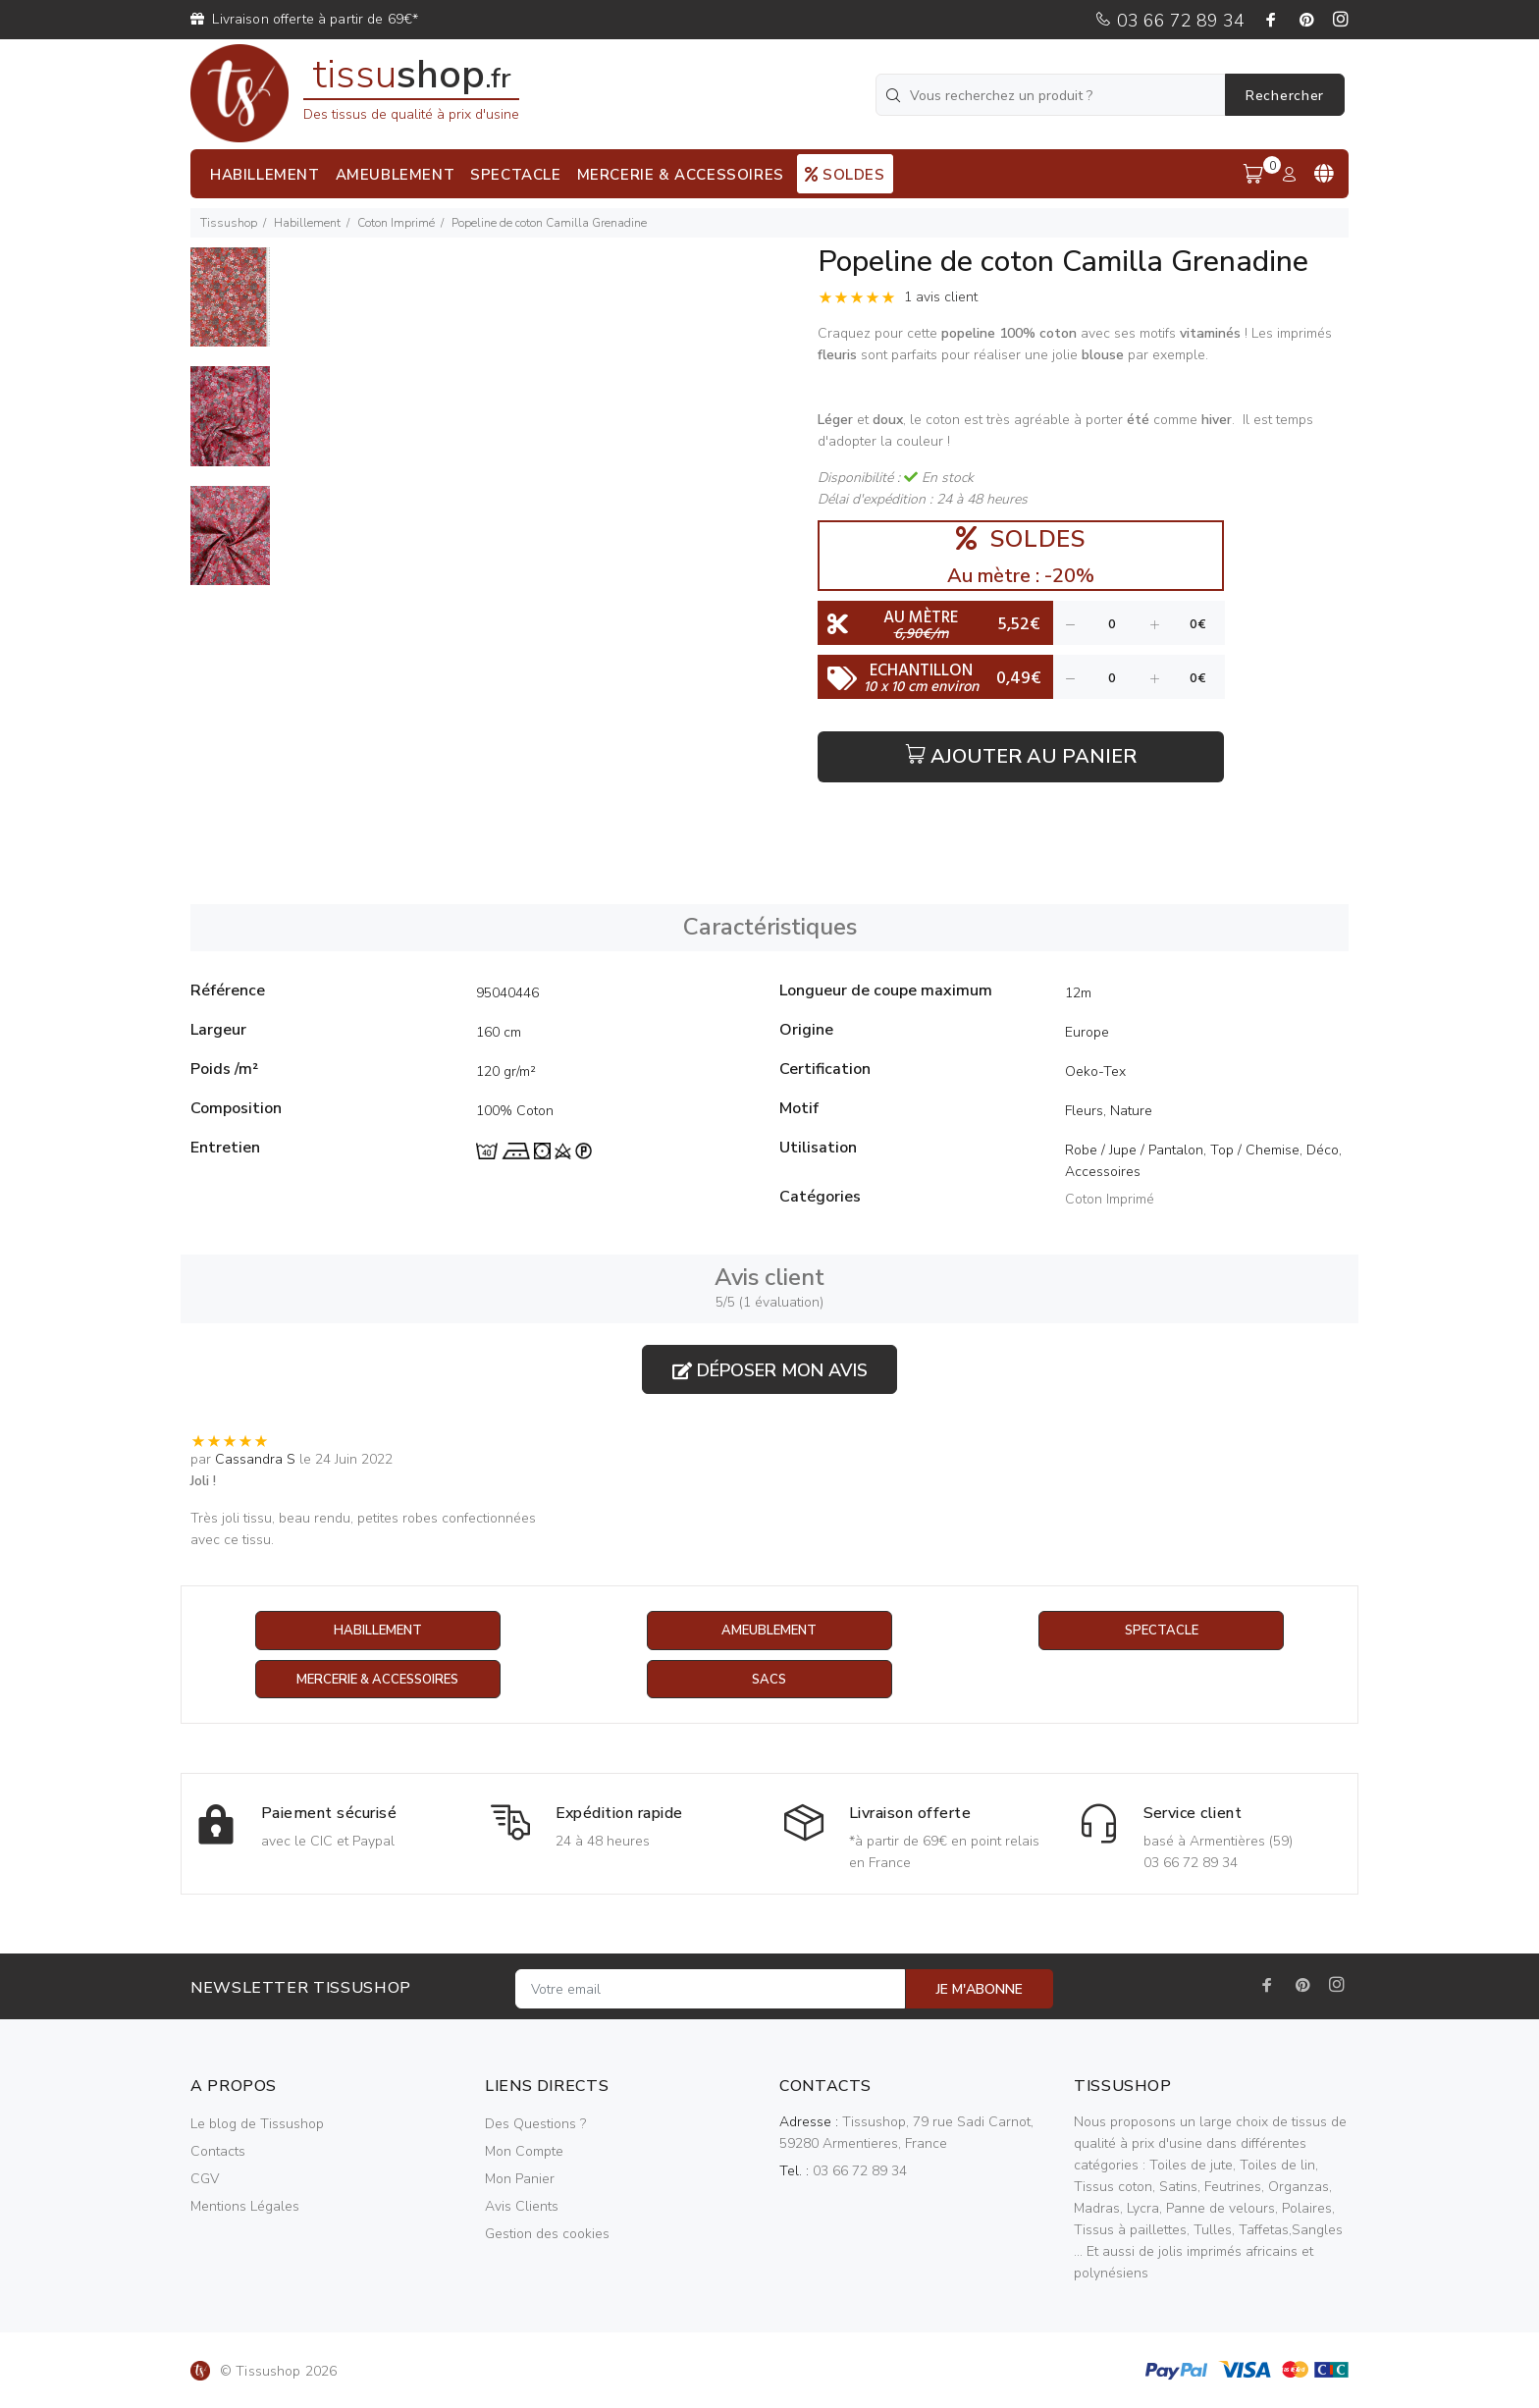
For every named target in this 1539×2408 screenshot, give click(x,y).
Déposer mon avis (770, 1370)
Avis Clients (521, 2207)
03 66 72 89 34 (1169, 20)
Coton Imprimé (396, 223)
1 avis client (941, 297)
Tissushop (228, 223)
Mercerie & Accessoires (377, 1680)
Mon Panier (520, 2179)
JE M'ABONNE (979, 1990)
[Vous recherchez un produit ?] (1052, 95)
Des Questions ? (535, 2124)
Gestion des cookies (547, 2234)
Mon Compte (524, 2152)
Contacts (217, 2152)
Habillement (307, 223)
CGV (204, 2179)
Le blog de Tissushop (257, 2124)
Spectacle (1161, 1631)
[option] (230, 306)
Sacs (769, 1680)
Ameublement (769, 1631)
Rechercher (1285, 95)
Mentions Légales (244, 2207)
